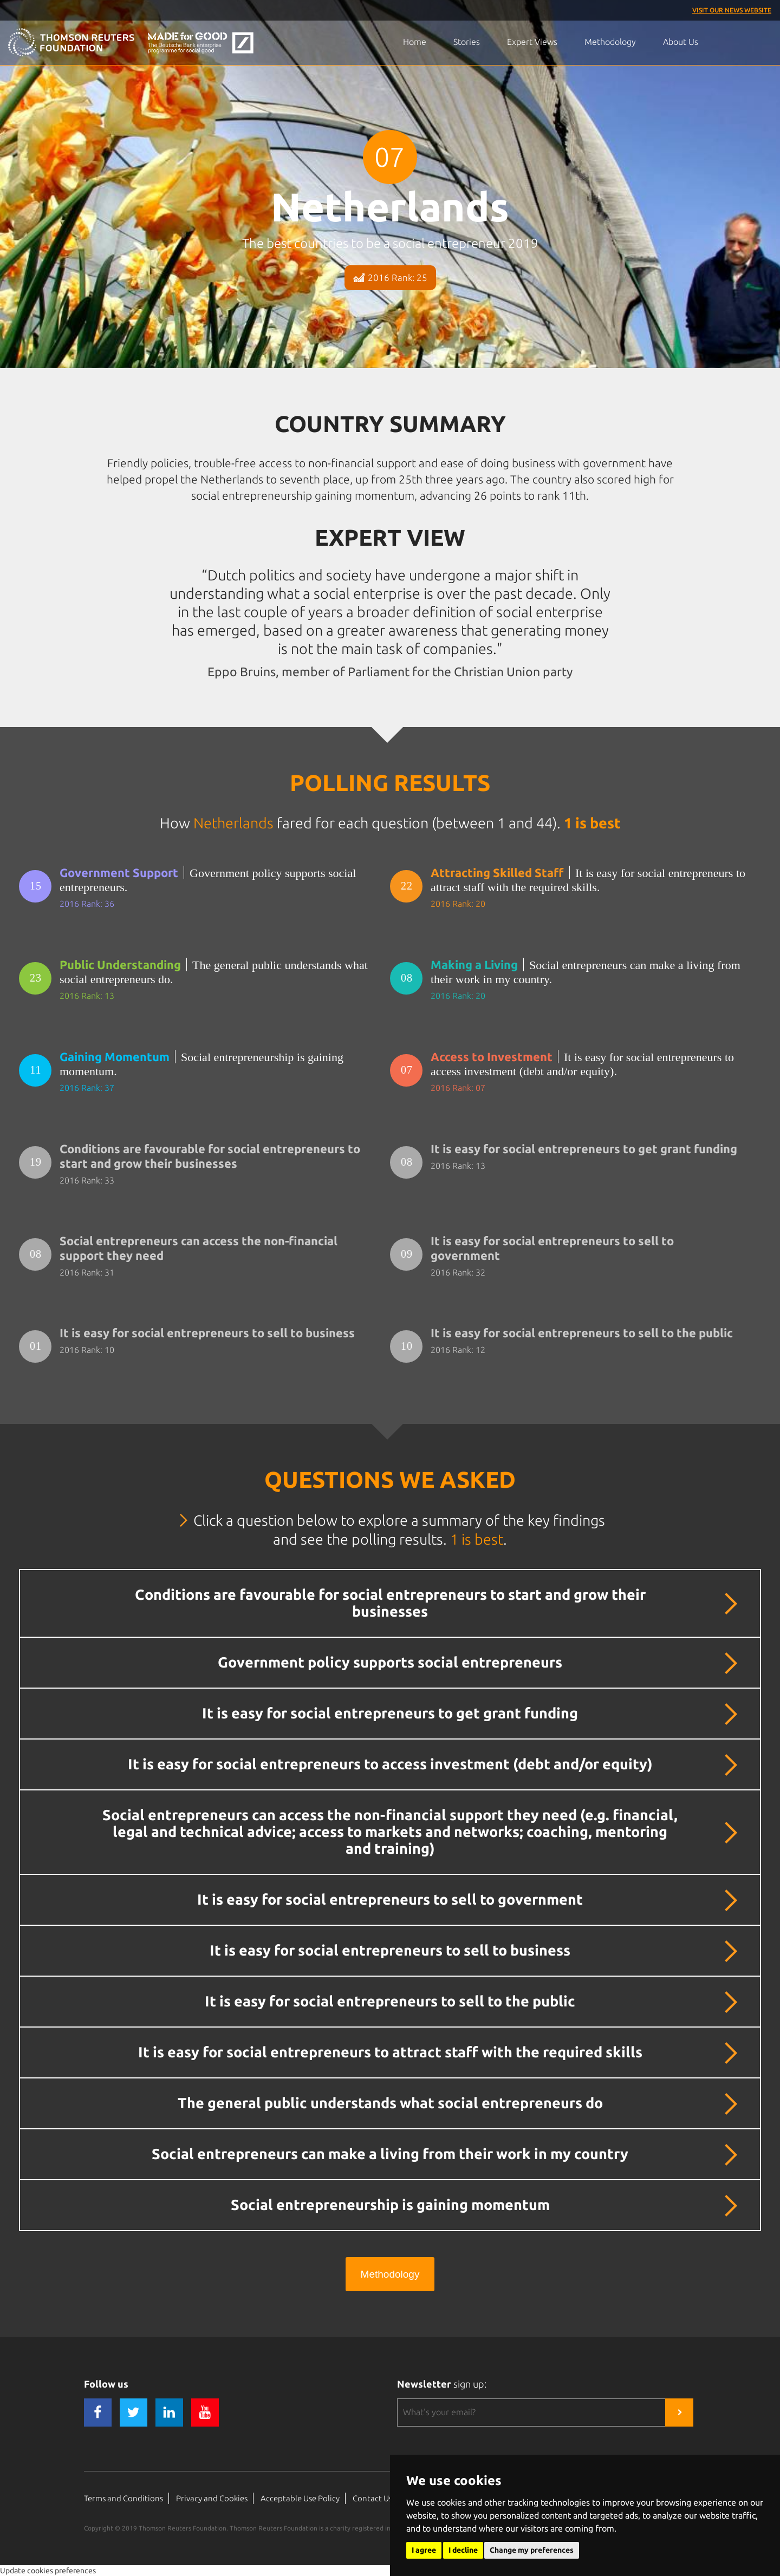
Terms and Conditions (123, 2498)
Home (414, 42)
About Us (680, 42)
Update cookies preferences (48, 2570)
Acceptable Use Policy (300, 2498)
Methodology (610, 42)
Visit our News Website (731, 10)
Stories (466, 42)
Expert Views (532, 42)
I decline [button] (463, 2550)
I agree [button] (424, 2550)
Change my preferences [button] (532, 2550)
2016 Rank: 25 (390, 277)
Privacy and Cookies (212, 2498)
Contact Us (372, 2498)
